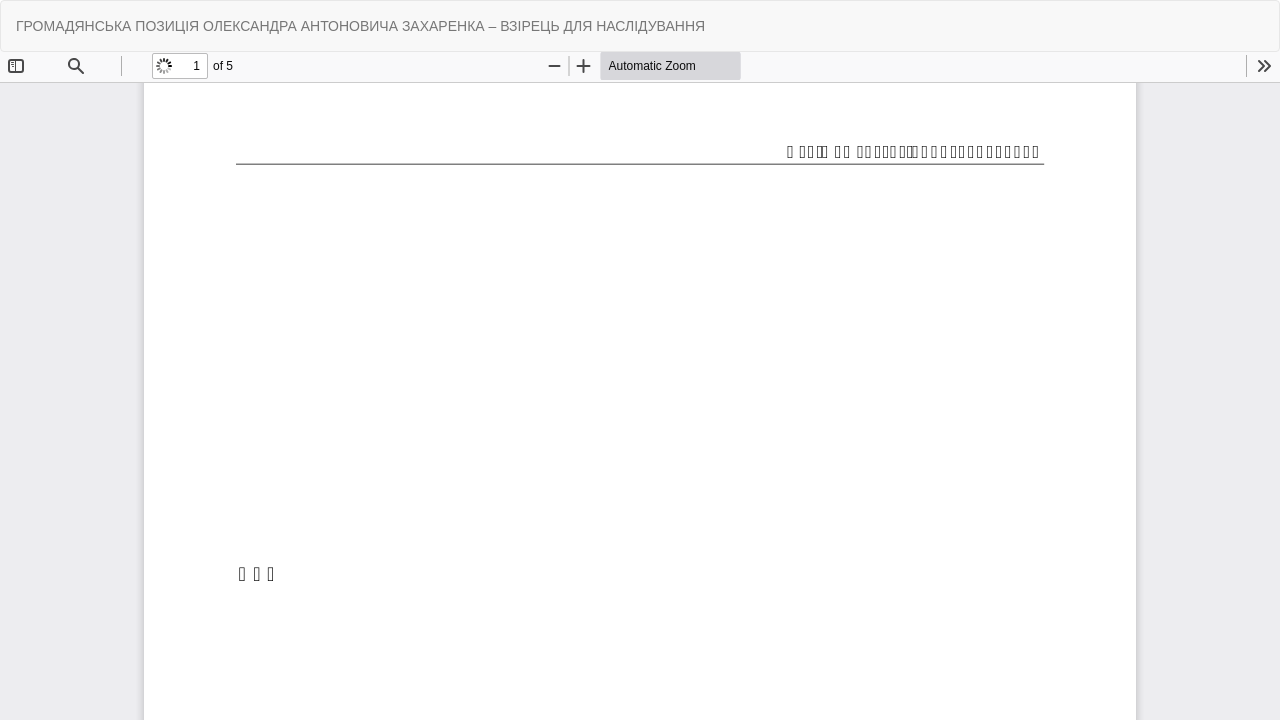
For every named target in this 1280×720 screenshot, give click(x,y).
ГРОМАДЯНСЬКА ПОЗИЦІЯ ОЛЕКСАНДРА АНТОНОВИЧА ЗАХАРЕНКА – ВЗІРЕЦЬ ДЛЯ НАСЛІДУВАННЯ (360, 26)
